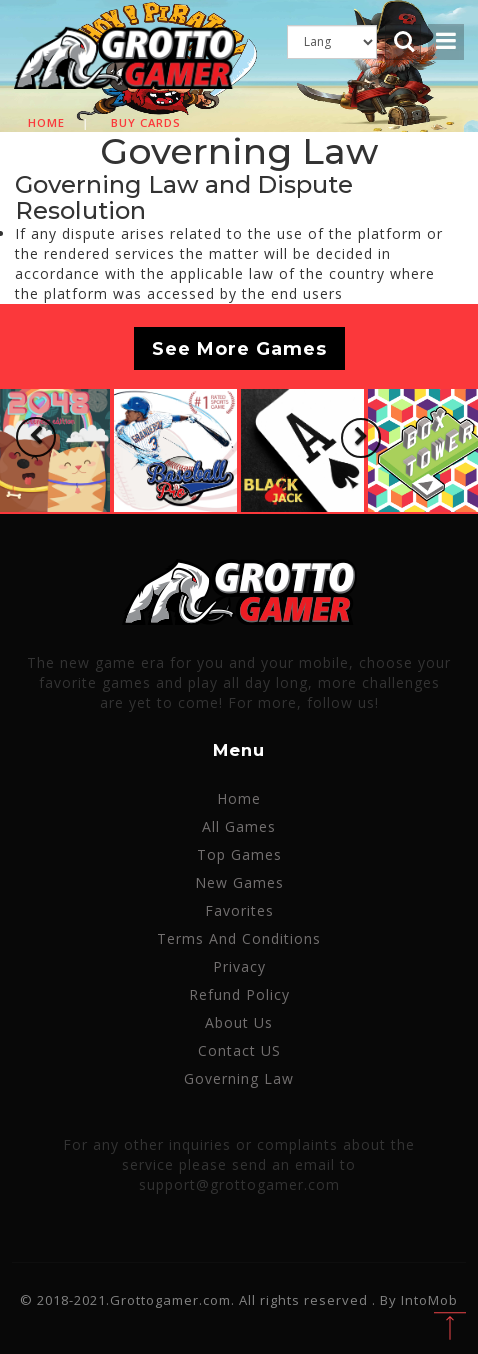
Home (46, 122)
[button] (36, 437)
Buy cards (146, 122)
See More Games (239, 348)
